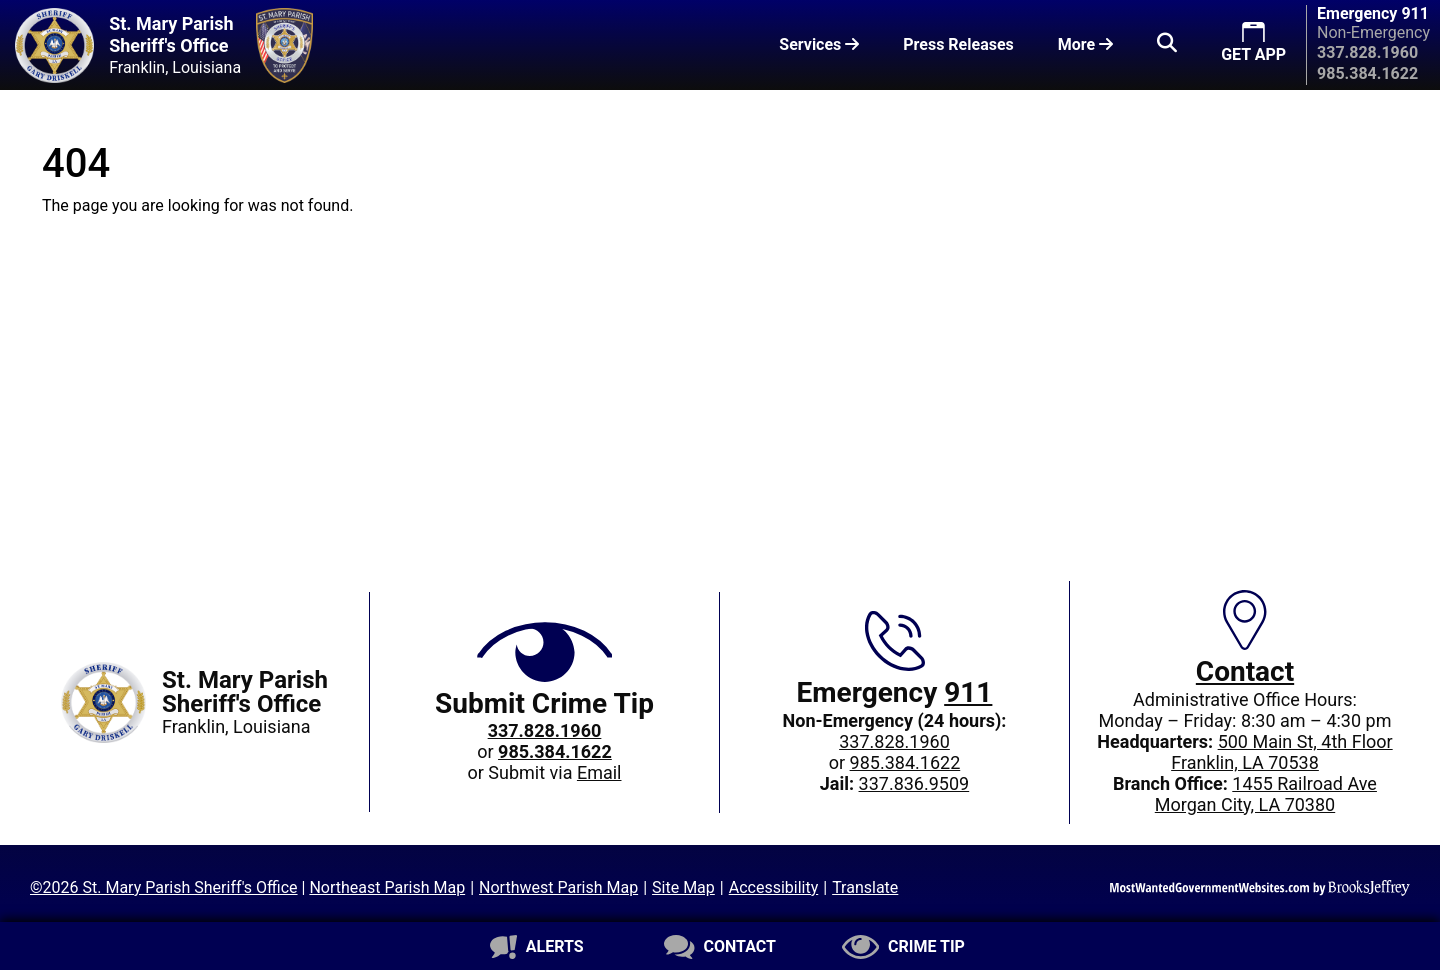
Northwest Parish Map (558, 887)
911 (968, 692)
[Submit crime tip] (903, 947)
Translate (865, 887)
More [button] (1085, 44)
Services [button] (819, 44)
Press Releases (958, 44)
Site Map (683, 887)
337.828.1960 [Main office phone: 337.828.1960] (894, 741)
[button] (1167, 45)
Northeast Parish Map (387, 887)
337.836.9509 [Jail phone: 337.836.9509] (914, 783)
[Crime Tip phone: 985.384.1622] (555, 751)
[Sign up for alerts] (536, 947)
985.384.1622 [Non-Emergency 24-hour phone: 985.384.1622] (905, 762)
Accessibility (774, 887)
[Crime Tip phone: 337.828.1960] (545, 730)
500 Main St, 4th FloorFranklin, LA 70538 (1282, 752)
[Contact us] (719, 947)
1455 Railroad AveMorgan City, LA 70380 (1266, 794)
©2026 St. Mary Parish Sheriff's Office (164, 887)
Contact (1245, 671)
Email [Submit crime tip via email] (599, 772)
